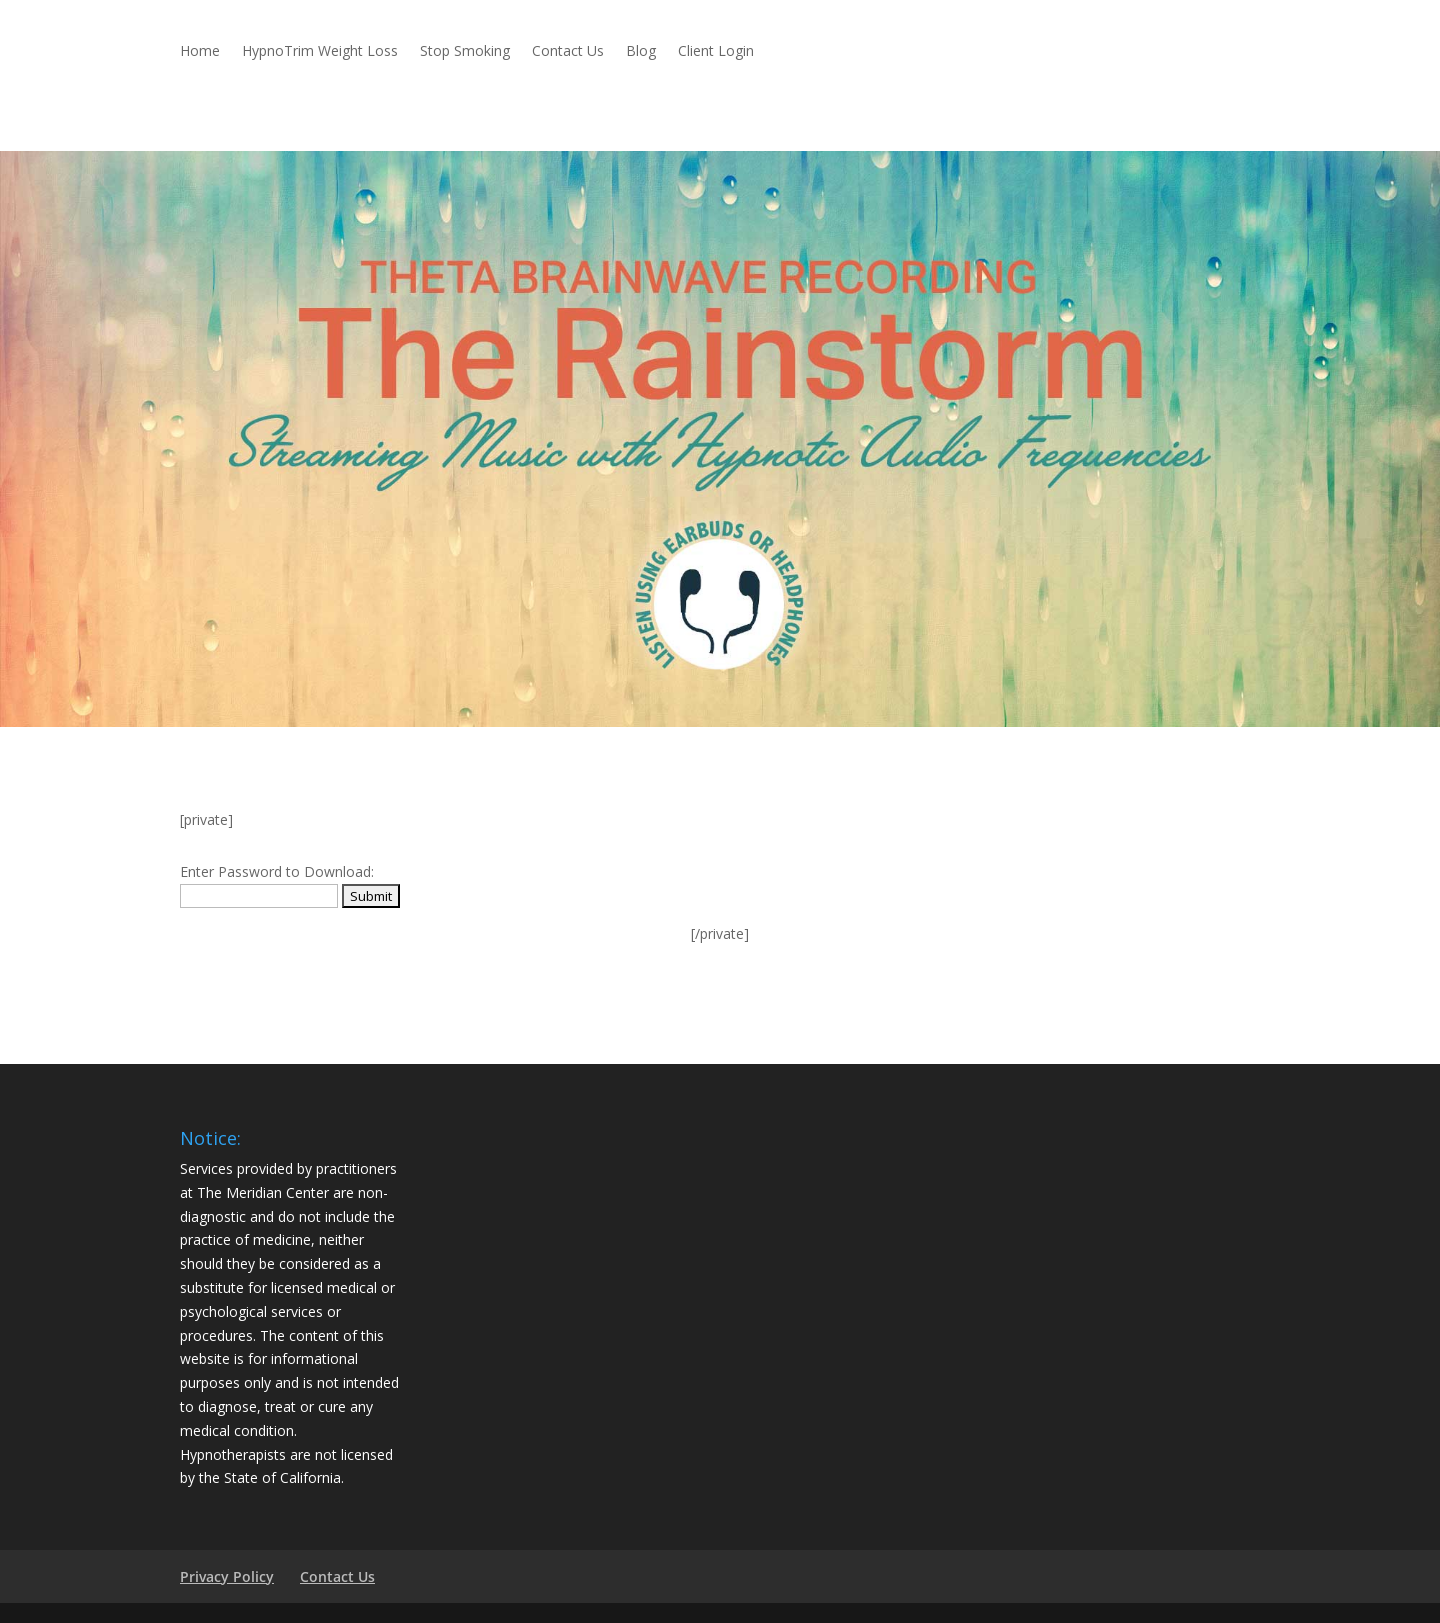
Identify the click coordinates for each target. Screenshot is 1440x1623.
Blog (641, 52)
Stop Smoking (465, 52)
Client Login (716, 52)
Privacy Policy (227, 1576)
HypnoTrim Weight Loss (320, 52)
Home (200, 52)
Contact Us (568, 52)
